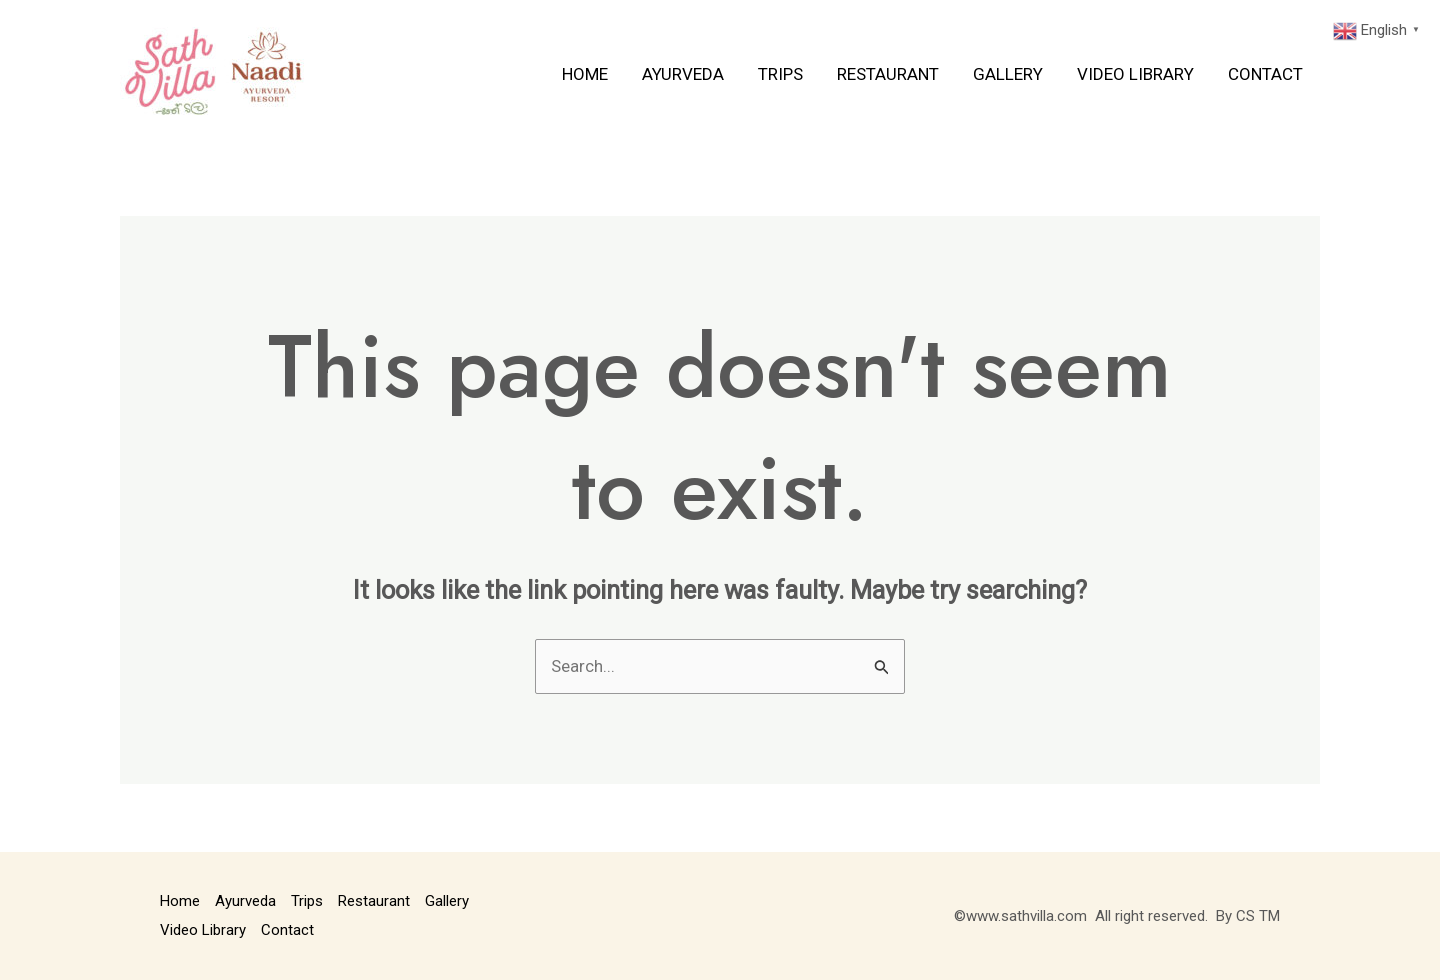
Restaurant (888, 74)
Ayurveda (683, 74)
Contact (1265, 74)
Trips (780, 74)
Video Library (1135, 74)
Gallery (1008, 74)
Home (585, 74)
